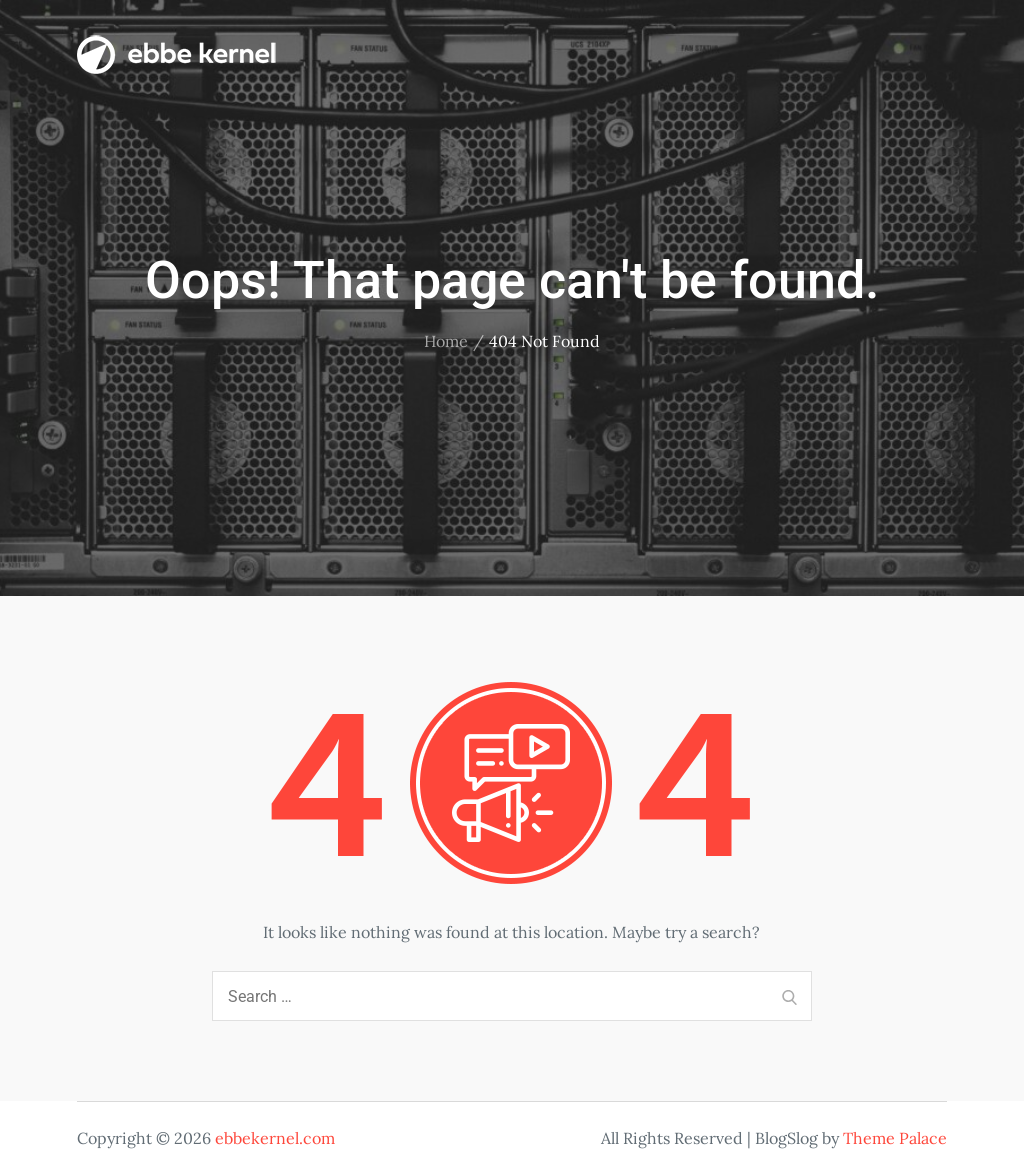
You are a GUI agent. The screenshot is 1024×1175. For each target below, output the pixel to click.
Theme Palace (895, 1138)
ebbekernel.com (275, 1138)
